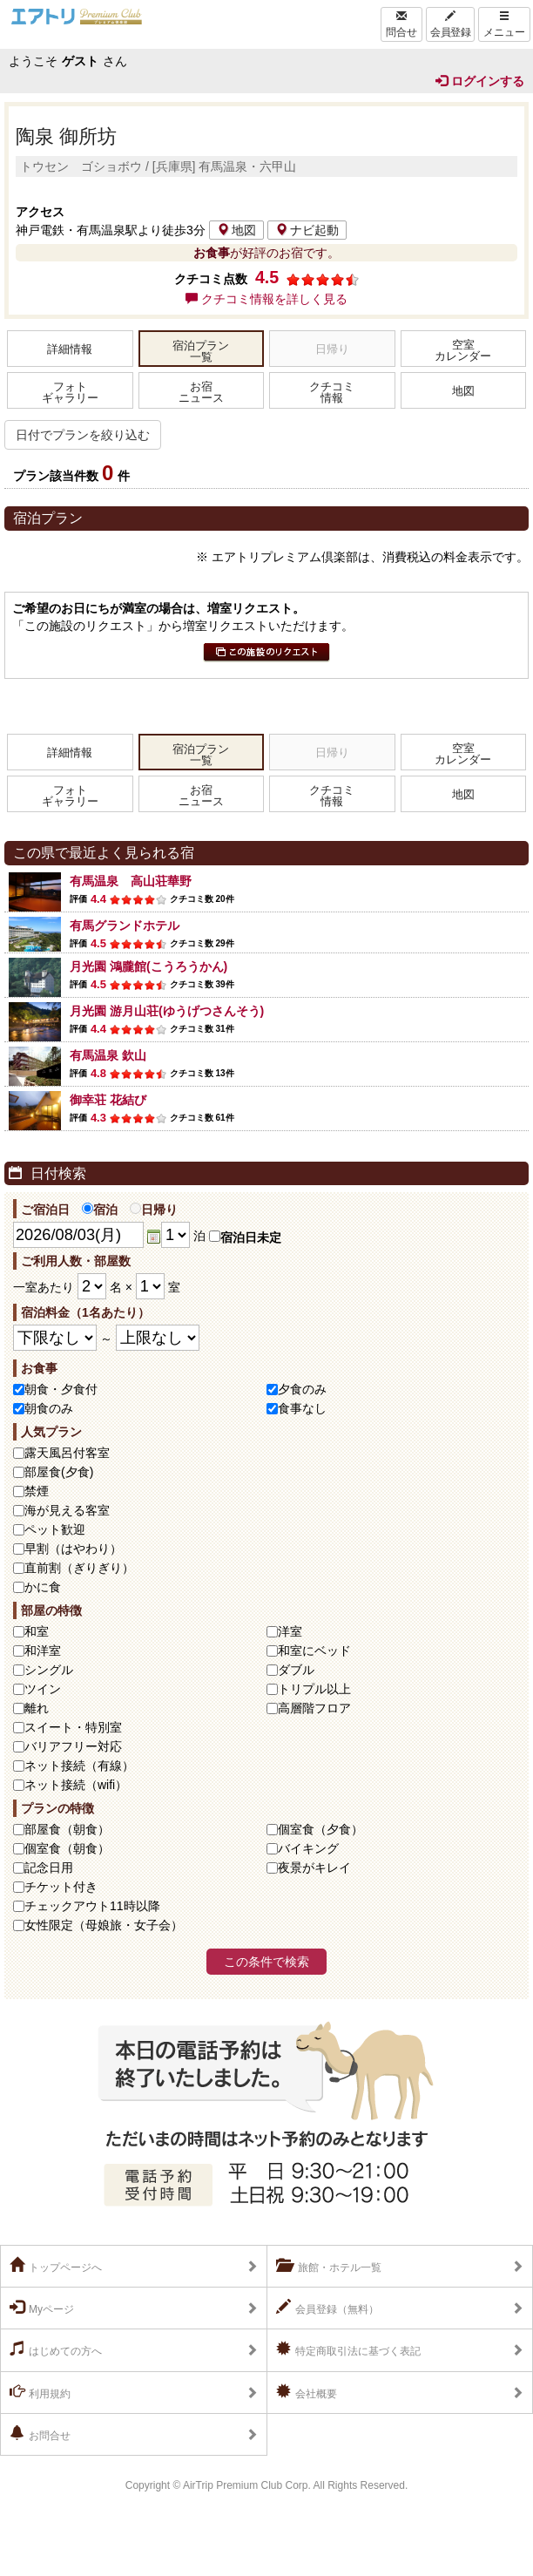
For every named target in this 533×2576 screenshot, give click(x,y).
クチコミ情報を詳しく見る (266, 299)
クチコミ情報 (331, 392)
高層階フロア (314, 1708)
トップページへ (56, 2266)
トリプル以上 (314, 1689)
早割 (73, 1549)
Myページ (42, 2307)
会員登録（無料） (327, 2307)
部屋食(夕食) (58, 1472)
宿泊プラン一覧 (200, 351)
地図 (236, 230)
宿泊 (100, 1210)
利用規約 (40, 2392)
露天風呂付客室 (67, 1453)
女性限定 (103, 1925)
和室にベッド (314, 1650)
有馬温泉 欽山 (108, 1055)
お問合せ (40, 2434)
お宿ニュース (201, 392)
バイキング (308, 1848)
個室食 (320, 1829)
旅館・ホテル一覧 (328, 2266)
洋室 (290, 1631)
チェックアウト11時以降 (92, 1906)
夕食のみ (302, 1389)
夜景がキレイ (314, 1867)
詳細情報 (69, 349)
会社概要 (306, 2392)
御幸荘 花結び (108, 1100)
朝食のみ (48, 1408)
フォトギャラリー (70, 392)
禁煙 (36, 1491)
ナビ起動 (307, 230)
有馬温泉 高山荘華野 (131, 881)
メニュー (504, 24)
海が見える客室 (67, 1510)
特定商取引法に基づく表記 (348, 2349)
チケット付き (61, 1887)
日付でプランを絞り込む (83, 435)
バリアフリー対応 (73, 1746)
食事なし (302, 1408)
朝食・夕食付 (61, 1389)
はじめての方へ (56, 2349)
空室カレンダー (463, 351)
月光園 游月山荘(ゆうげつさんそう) (167, 1011)
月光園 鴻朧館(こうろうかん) (148, 966)
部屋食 (67, 1829)
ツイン (42, 1689)
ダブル (296, 1670)
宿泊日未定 (245, 1237)
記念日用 (48, 1867)
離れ (36, 1708)
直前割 (79, 1568)
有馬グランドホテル (124, 925)
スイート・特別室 (73, 1727)
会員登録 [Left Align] (450, 24)
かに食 (42, 1587)
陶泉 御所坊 (66, 136)
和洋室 (42, 1650)
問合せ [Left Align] (401, 24)
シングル (48, 1670)
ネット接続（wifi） (75, 1785)
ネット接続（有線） (79, 1766)
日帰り (154, 1210)
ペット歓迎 (54, 1529)
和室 (36, 1631)
